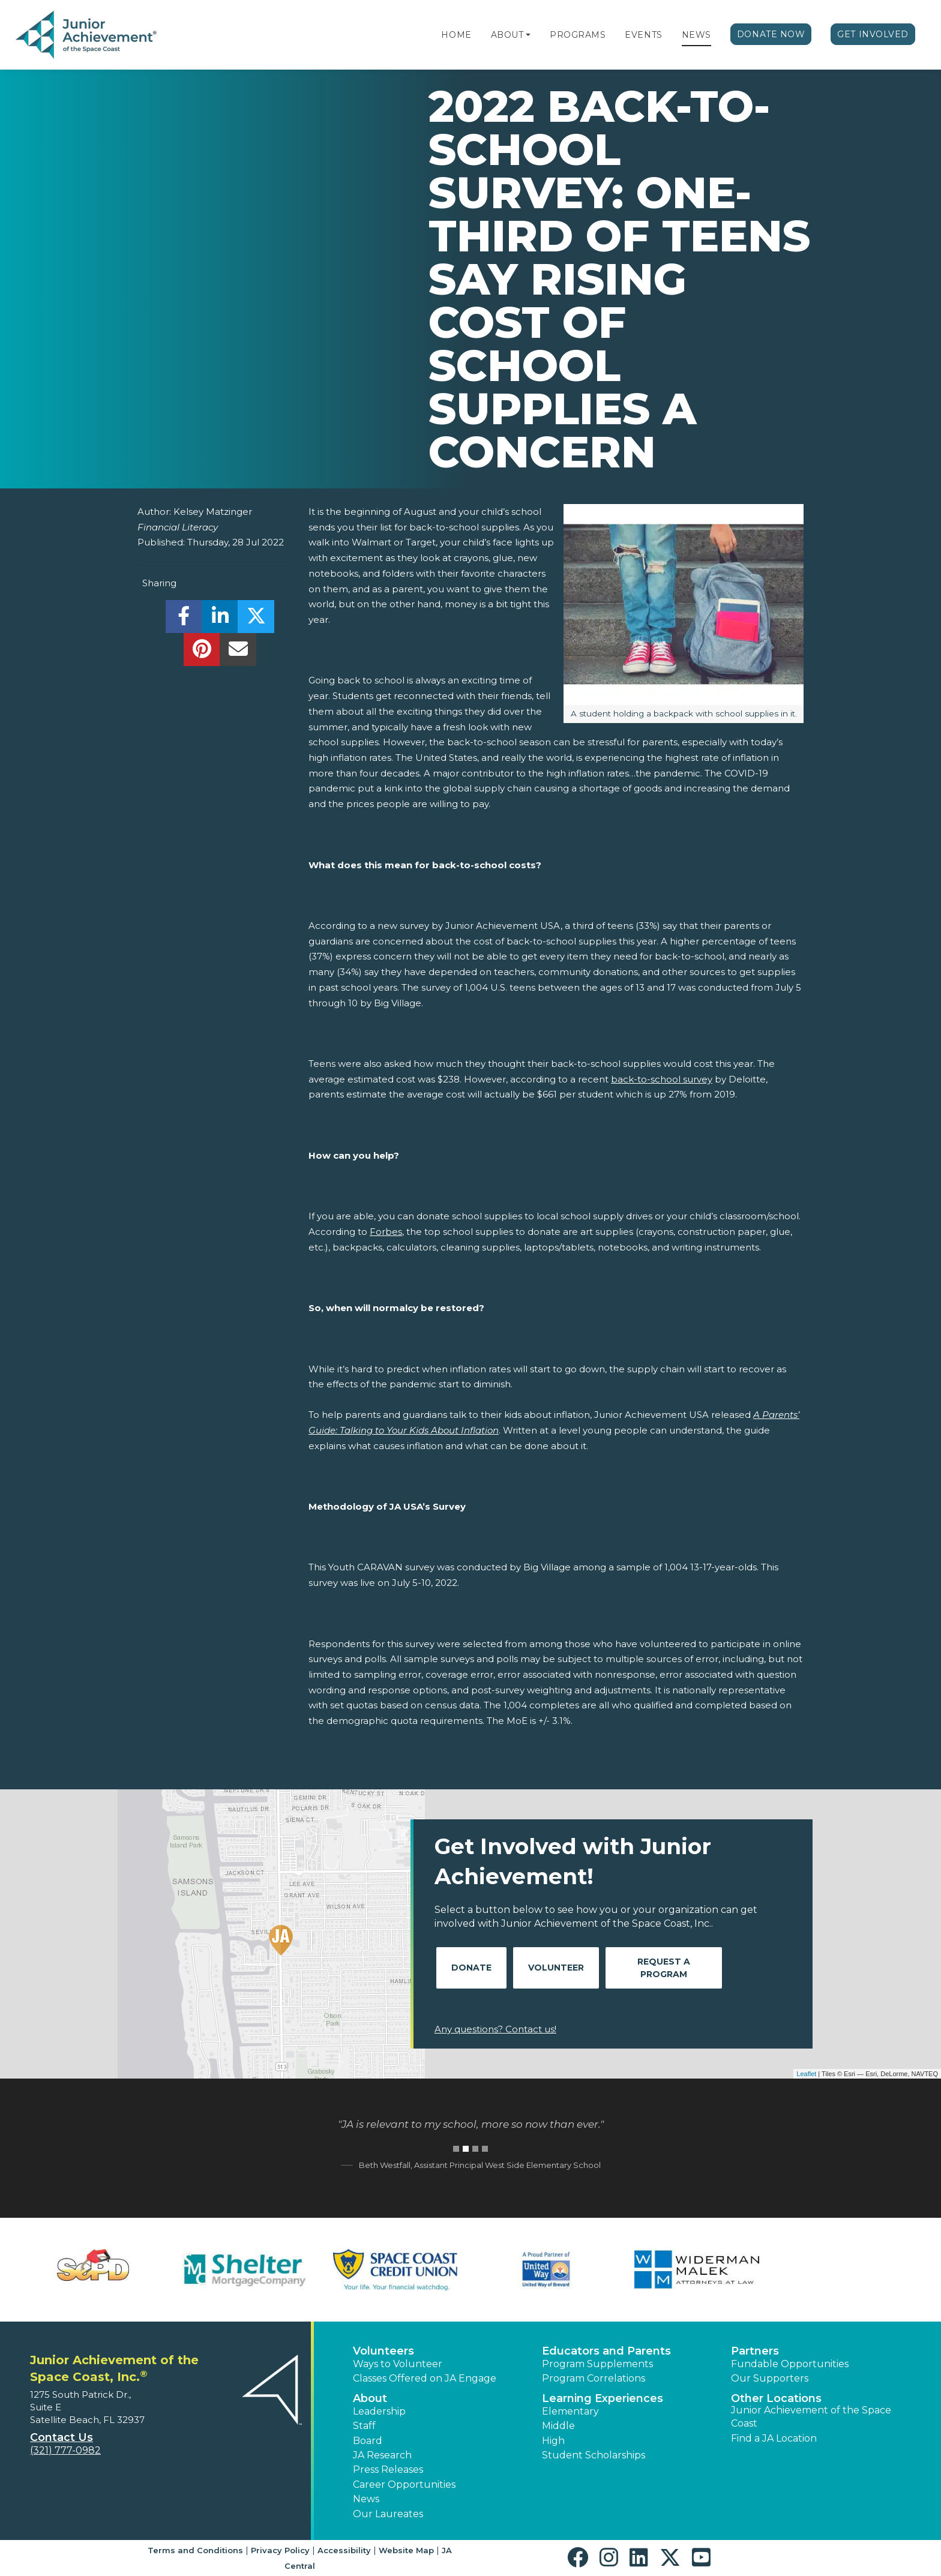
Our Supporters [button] (769, 2378)
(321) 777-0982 (65, 2450)
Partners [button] (755, 2351)
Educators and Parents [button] (606, 2351)
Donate (471, 1967)
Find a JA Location (774, 2438)
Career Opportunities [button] (404, 2484)
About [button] (370, 2398)
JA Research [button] (382, 2455)
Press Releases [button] (388, 2469)
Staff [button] (364, 2425)
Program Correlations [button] (593, 2378)
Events (643, 34)
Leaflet (806, 2073)
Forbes (386, 1231)
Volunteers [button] (383, 2351)
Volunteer (556, 1967)
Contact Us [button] (61, 2437)
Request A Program (663, 1968)
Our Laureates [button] (388, 2514)
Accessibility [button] (344, 2550)
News (696, 34)
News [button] (366, 2499)
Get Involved (873, 34)
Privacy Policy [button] (280, 2550)
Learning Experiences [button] (602, 2398)
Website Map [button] (406, 2550)
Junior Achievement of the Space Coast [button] (811, 2416)
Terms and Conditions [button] (195, 2550)
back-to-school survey (661, 1079)
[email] (238, 652)
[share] (184, 619)
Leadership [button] (379, 2411)
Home (456, 34)
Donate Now (771, 34)
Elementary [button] (570, 2411)
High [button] (553, 2440)
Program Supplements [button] (597, 2364)
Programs (578, 34)
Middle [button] (558, 2425)
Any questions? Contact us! (495, 2029)
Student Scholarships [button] (593, 2455)
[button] (528, 34)
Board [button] (367, 2440)
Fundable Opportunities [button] (790, 2364)
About (507, 34)
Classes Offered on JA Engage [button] (424, 2378)
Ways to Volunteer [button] (397, 2364)
